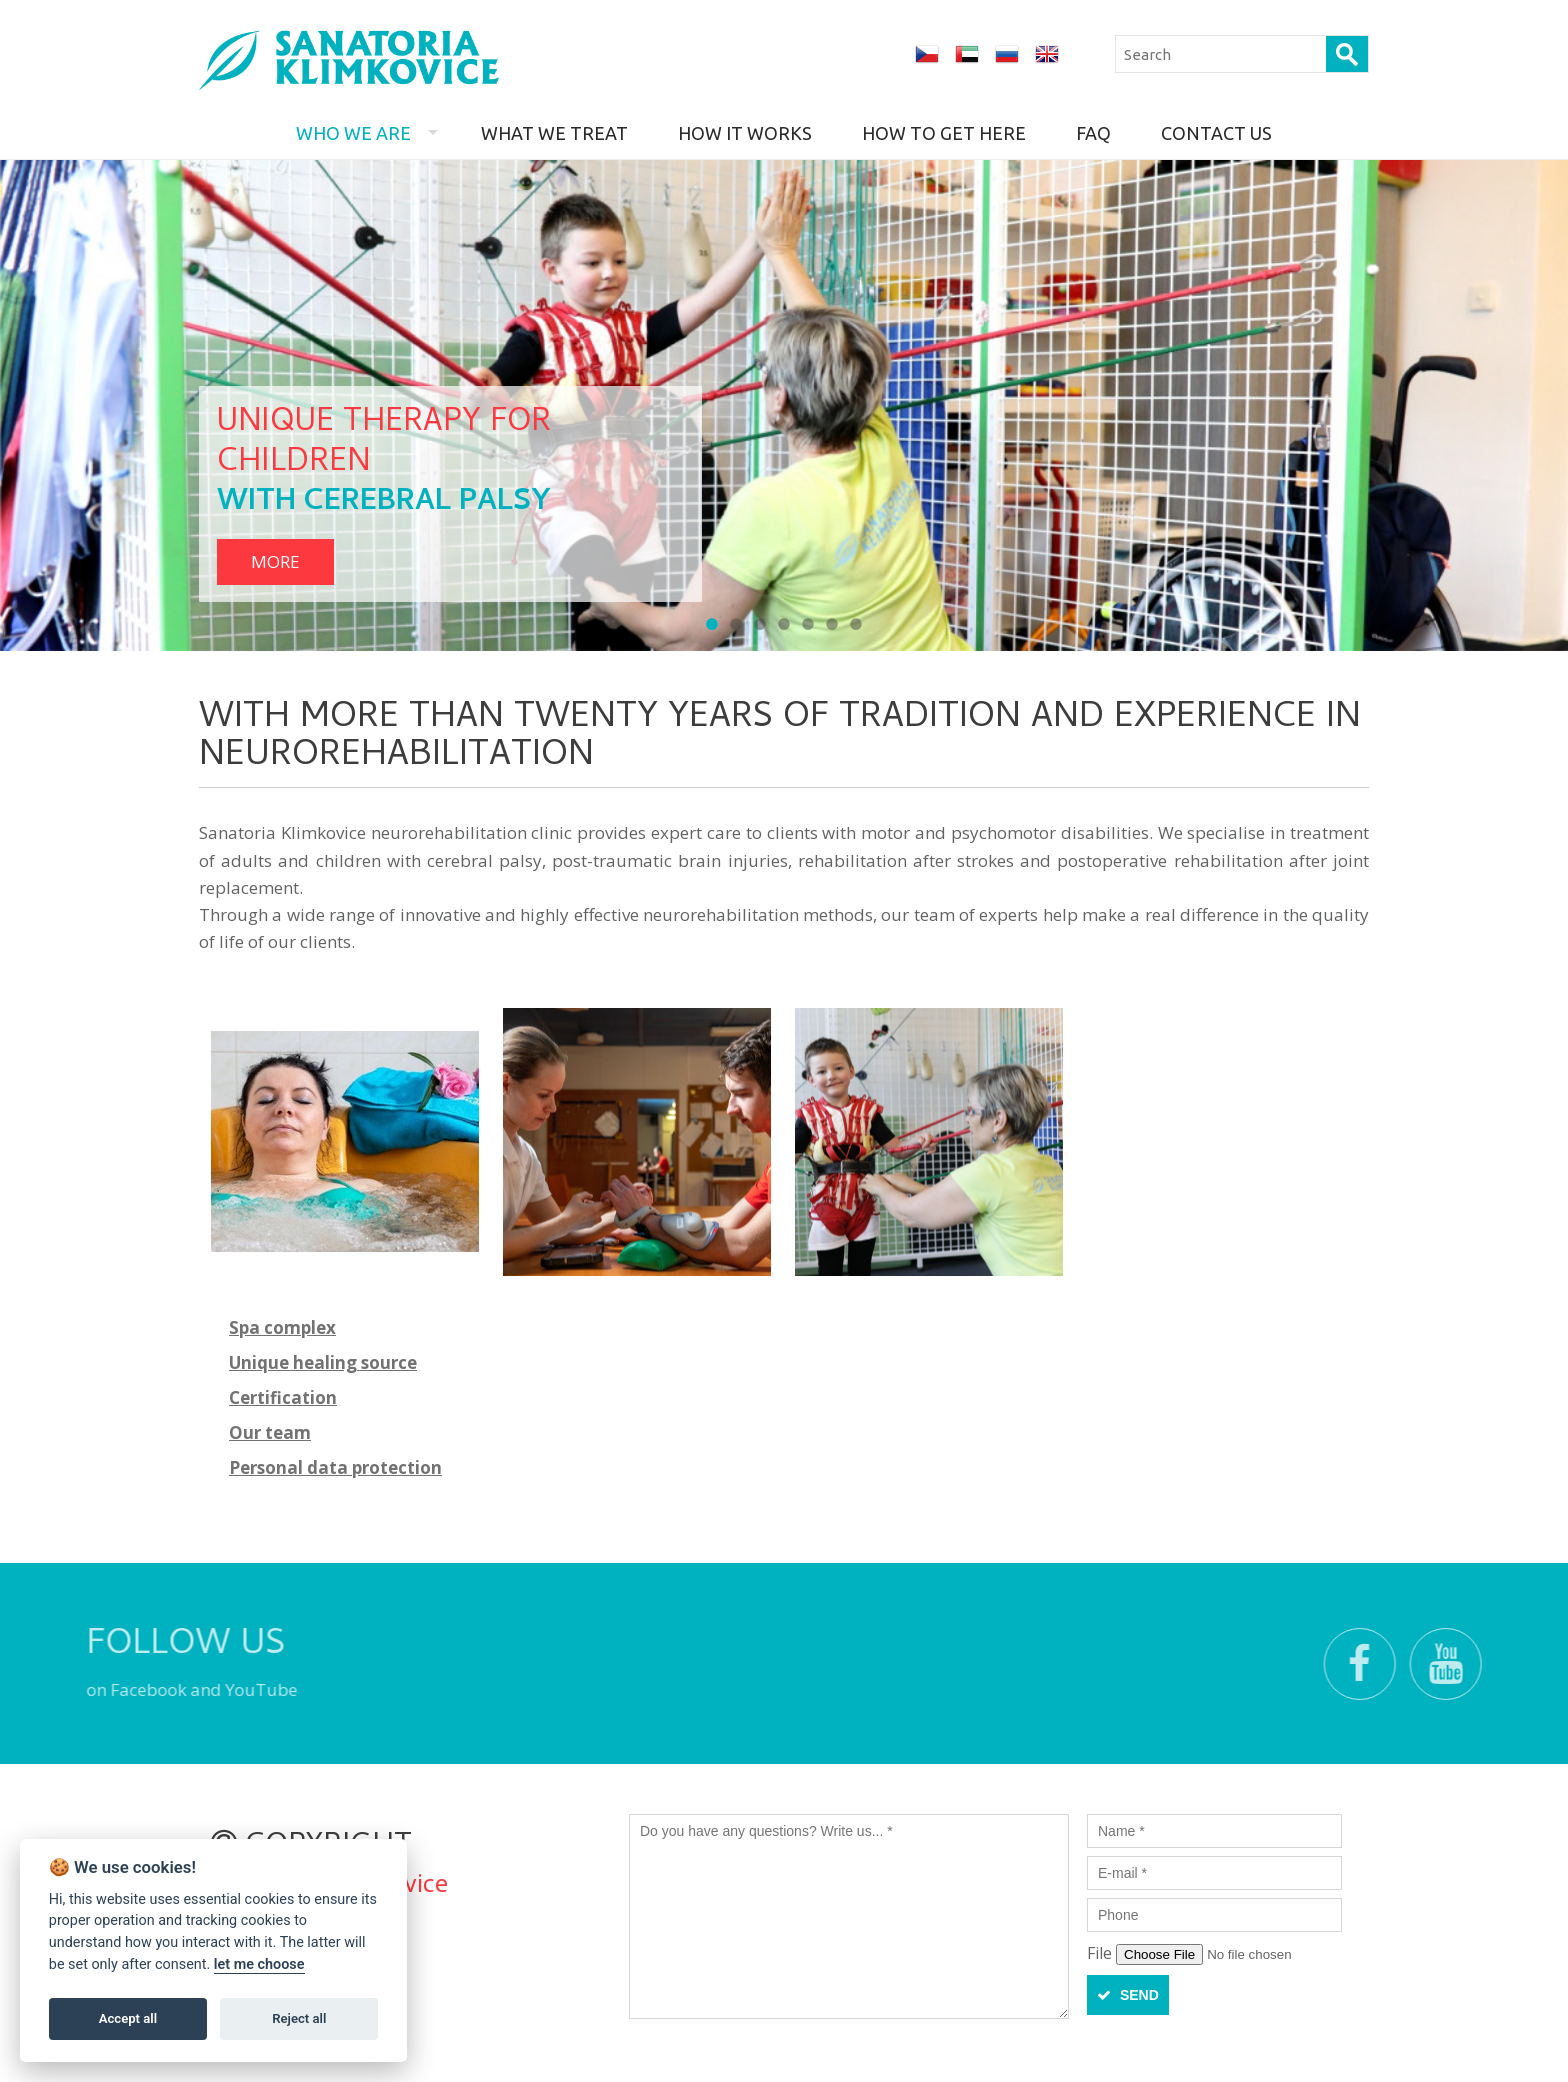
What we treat (554, 133)
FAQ (1093, 133)
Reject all (299, 2018)
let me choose (259, 1964)
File (1101, 1953)
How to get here (944, 133)
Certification (283, 1397)
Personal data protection (335, 1467)
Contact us (1216, 133)
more (275, 561)
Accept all (128, 2018)
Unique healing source (323, 1362)
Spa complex (282, 1327)
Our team (270, 1432)
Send (1128, 1995)
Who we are (353, 133)
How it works (745, 133)
